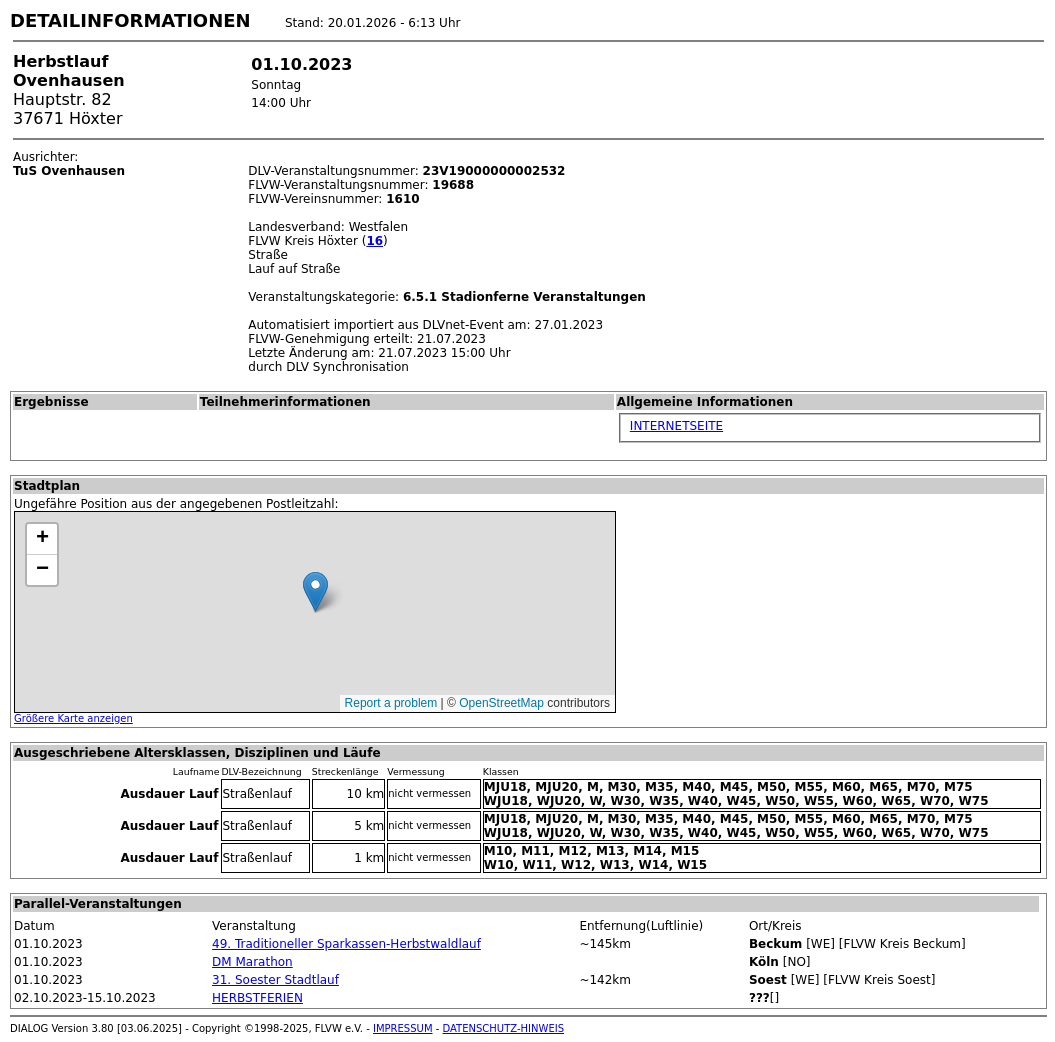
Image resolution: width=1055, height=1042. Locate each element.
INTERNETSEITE (676, 426)
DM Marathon (252, 962)
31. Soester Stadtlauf (275, 980)
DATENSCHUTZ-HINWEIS (504, 1028)
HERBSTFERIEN (257, 998)
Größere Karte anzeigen (73, 718)
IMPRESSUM (403, 1028)
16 (374, 241)
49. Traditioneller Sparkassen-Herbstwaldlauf (346, 944)
